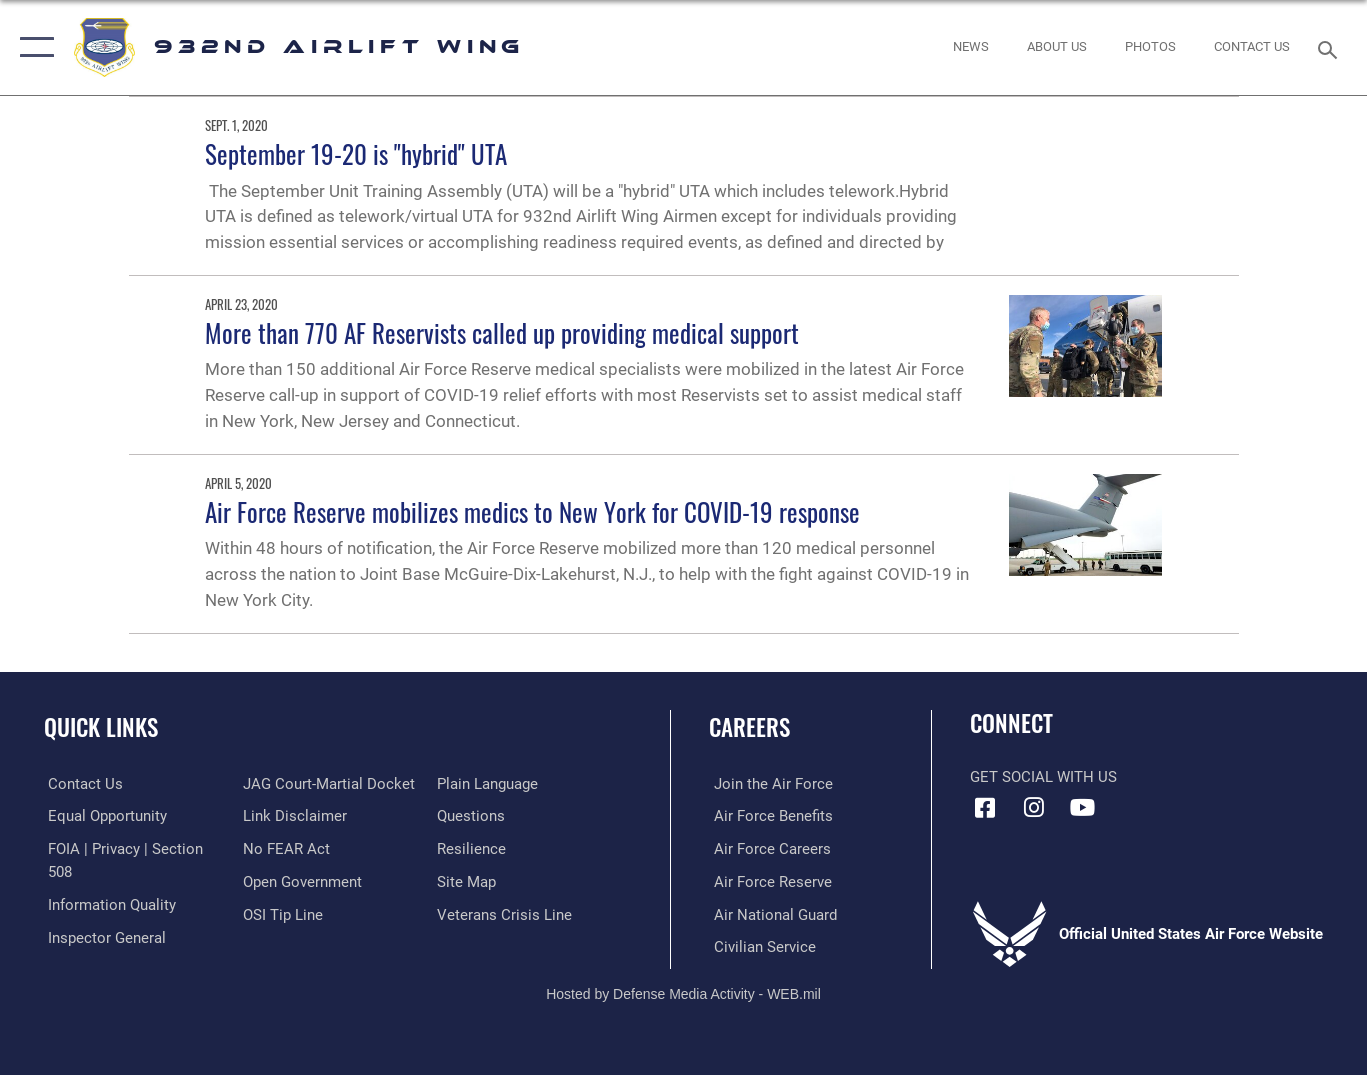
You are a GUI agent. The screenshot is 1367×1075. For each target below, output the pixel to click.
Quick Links (101, 727)
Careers (749, 727)
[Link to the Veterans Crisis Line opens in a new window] (506, 913)
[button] (32, 47)
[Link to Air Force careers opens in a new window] (767, 848)
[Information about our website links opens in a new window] (293, 816)
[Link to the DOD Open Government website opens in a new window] (300, 881)
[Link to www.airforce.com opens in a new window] (768, 784)
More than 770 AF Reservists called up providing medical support (502, 332)
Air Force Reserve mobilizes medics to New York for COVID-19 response (532, 511)
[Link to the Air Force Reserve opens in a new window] (768, 881)
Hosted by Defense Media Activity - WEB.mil (683, 992)
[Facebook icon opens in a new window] (985, 808)
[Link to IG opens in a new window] (1034, 808)
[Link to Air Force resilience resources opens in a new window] (473, 848)
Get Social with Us (1043, 777)
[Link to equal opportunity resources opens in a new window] (103, 816)
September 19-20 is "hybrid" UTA (356, 153)
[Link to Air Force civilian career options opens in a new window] (760, 946)
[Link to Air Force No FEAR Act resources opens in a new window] (284, 848)
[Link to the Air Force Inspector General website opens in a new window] (103, 936)
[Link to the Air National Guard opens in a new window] (770, 913)
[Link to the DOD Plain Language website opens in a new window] (489, 784)
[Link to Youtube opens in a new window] (1083, 808)
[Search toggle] (1331, 48)
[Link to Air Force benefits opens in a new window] (768, 816)
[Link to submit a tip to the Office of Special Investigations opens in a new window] (281, 913)
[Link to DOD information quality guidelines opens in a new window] (108, 904)
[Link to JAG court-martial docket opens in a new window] (327, 784)
